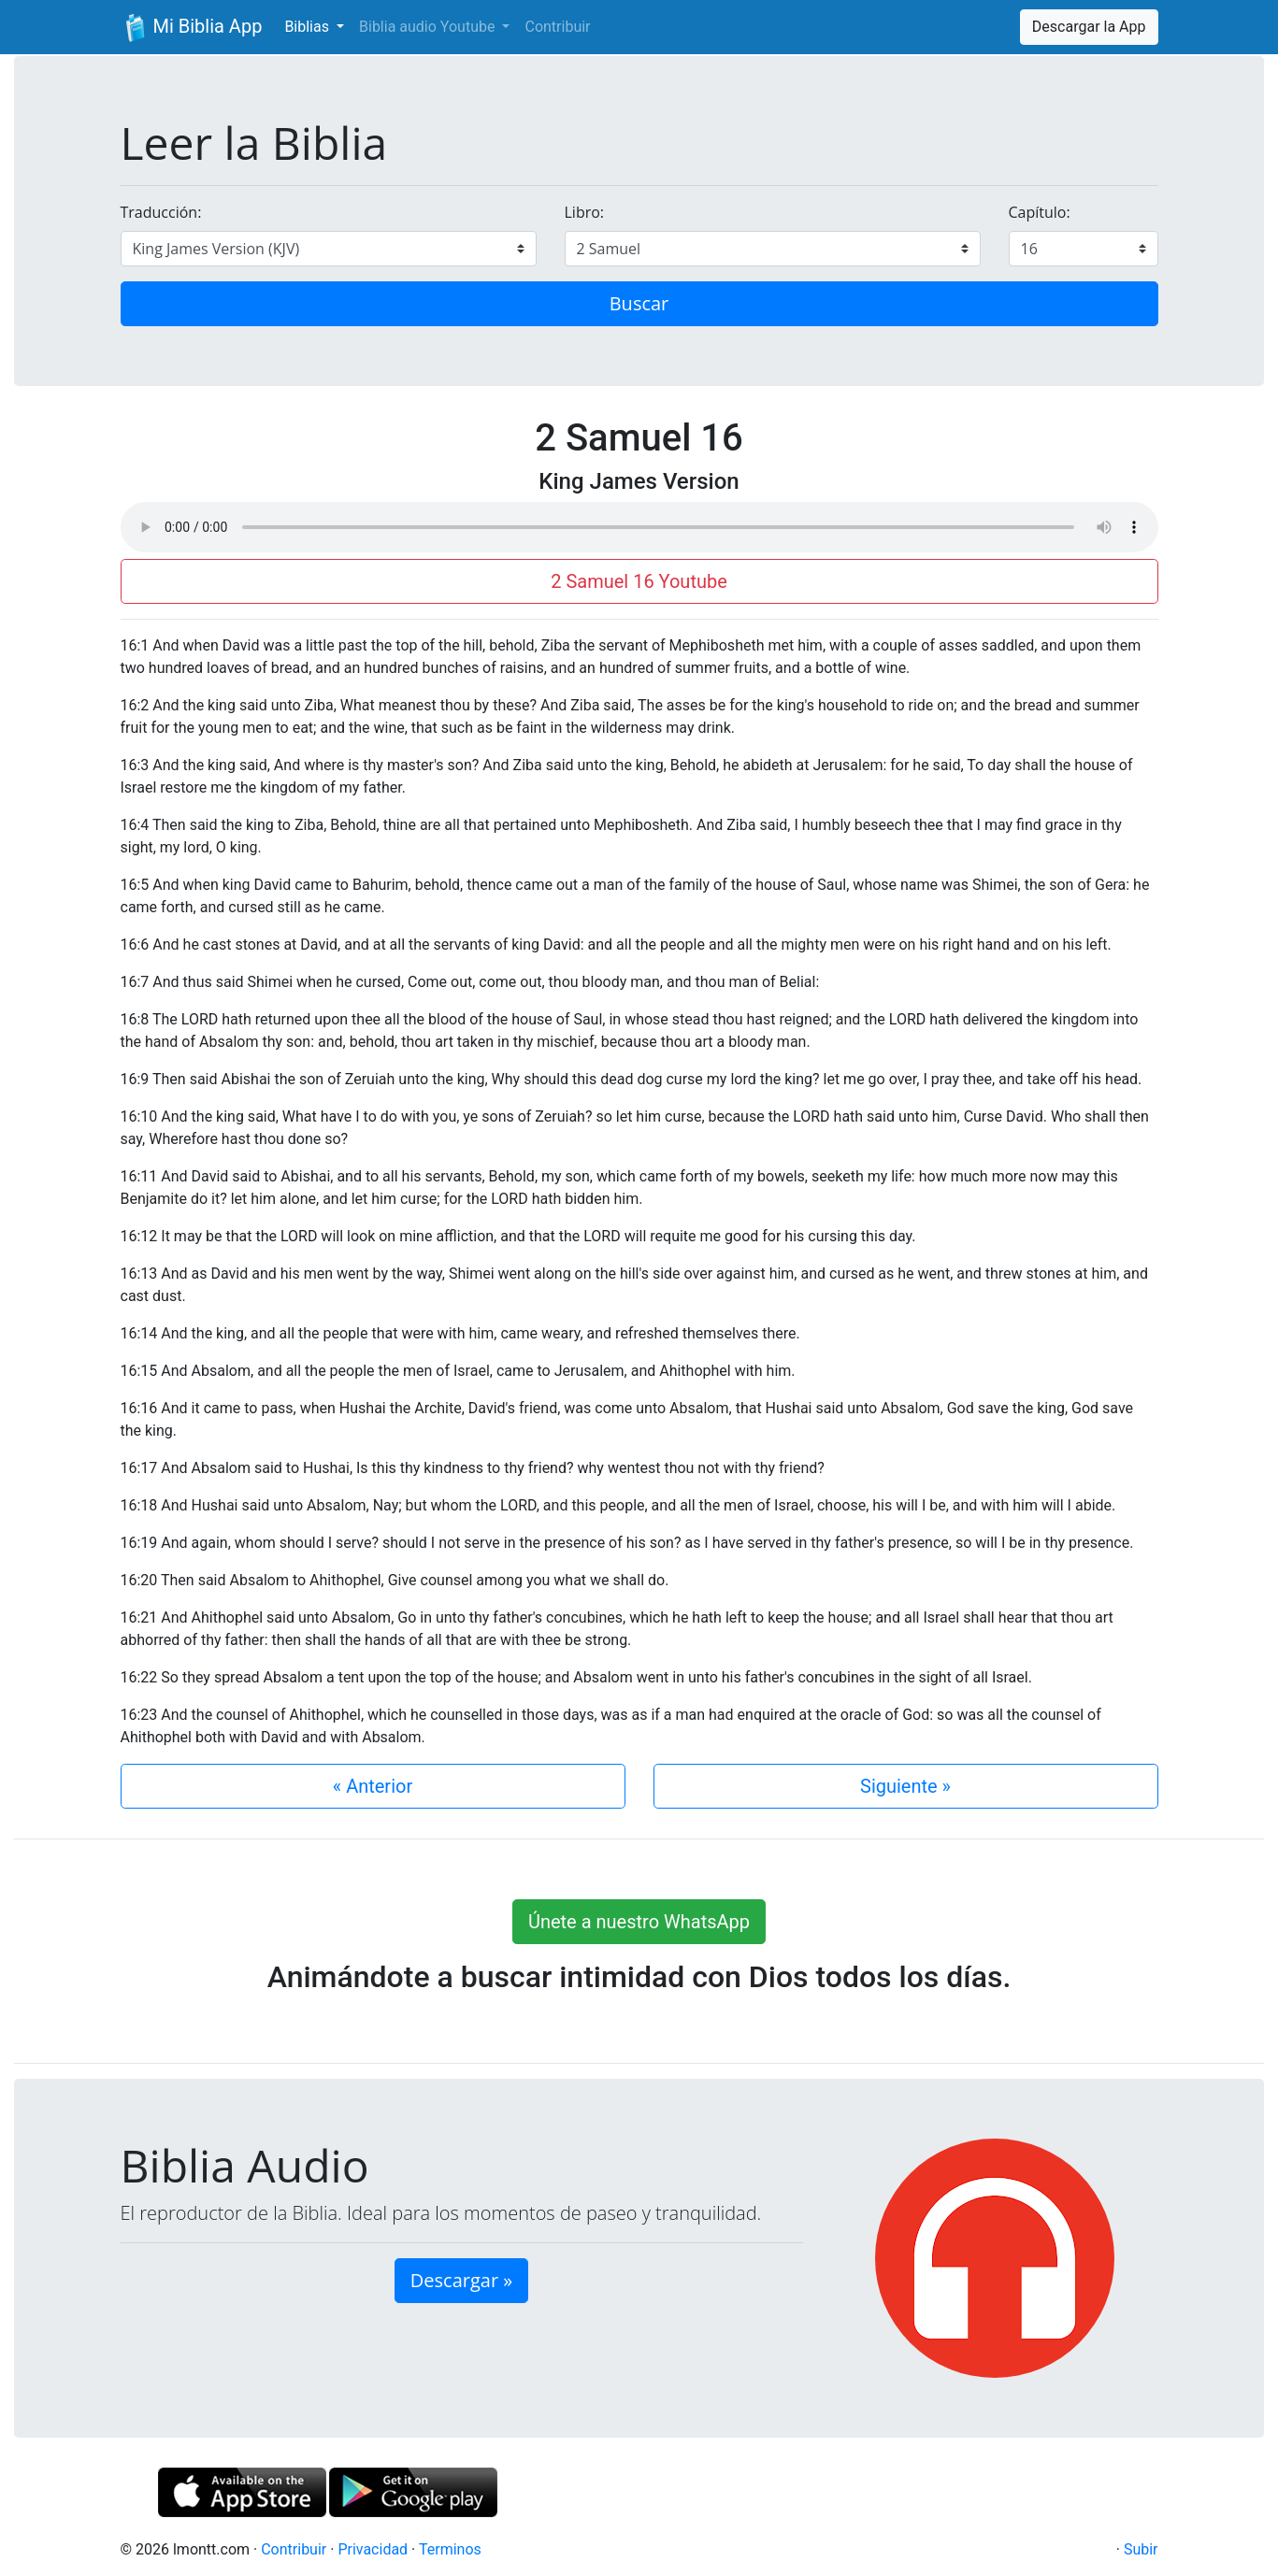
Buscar (639, 303)
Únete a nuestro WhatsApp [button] (639, 1922)
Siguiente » (905, 1786)
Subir (1141, 2549)
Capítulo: (1039, 212)
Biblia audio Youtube (428, 27)
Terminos (450, 2549)
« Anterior (372, 1786)
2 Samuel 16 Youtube (639, 581)
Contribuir (557, 27)
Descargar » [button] (461, 2280)
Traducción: (161, 212)
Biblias (308, 27)
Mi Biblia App (192, 28)
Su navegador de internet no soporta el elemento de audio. (639, 527)
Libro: (585, 212)
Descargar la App (1089, 27)
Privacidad (372, 2549)
